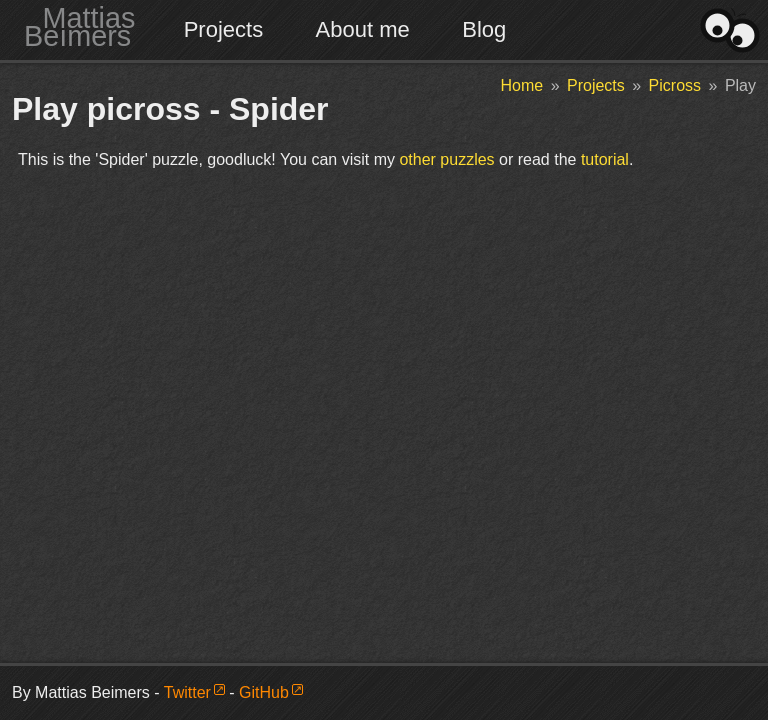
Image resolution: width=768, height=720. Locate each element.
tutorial (605, 159)
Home (522, 85)
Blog (484, 29)
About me (363, 29)
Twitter (187, 692)
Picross (675, 85)
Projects (223, 29)
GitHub (264, 692)
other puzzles (446, 159)
